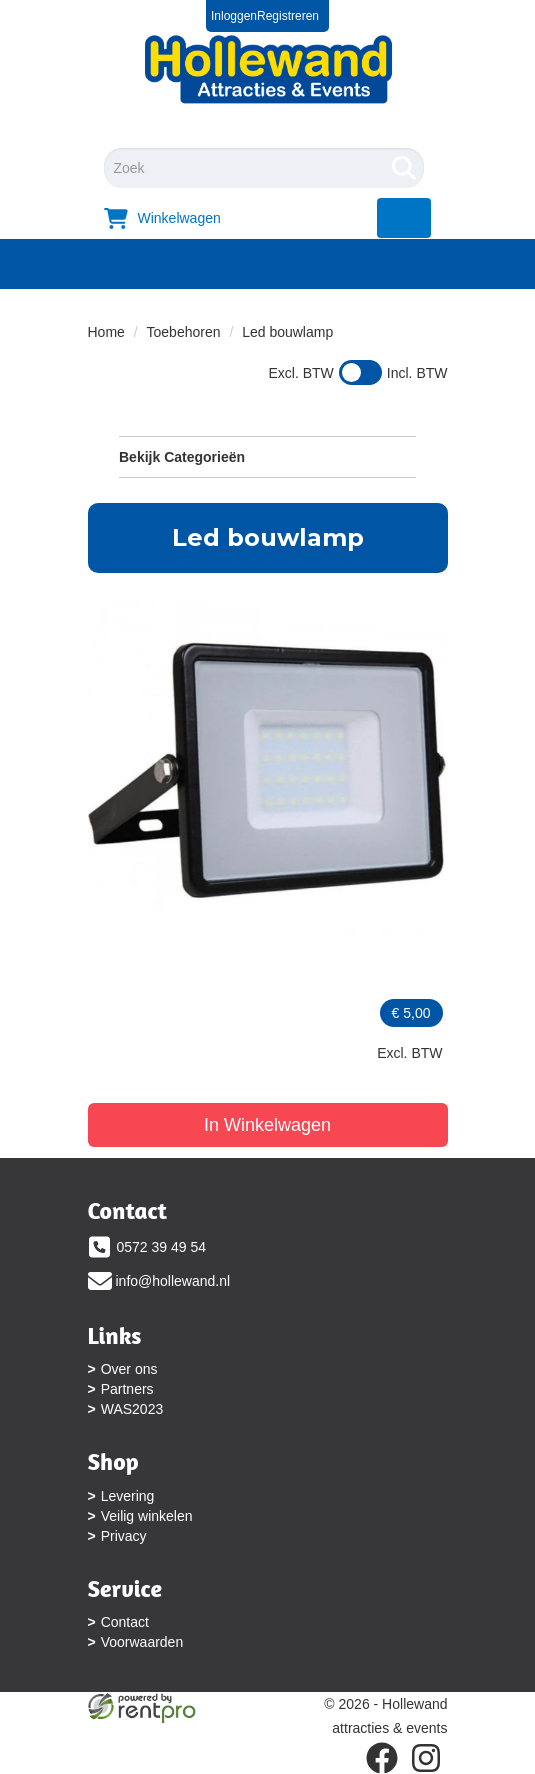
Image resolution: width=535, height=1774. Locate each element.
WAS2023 (132, 1409)
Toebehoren (184, 332)
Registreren (288, 16)
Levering (128, 1496)
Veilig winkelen (147, 1516)
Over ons (129, 1369)
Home (106, 332)
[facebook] (382, 1758)
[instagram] (426, 1758)
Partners (127, 1389)
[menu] (404, 218)
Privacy (124, 1536)
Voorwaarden (142, 1642)
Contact (125, 1622)
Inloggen (234, 16)
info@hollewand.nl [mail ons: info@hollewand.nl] (173, 1281)
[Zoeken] (404, 168)
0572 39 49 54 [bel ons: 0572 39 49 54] (162, 1247)
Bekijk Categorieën (267, 456)
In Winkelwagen (267, 1125)
